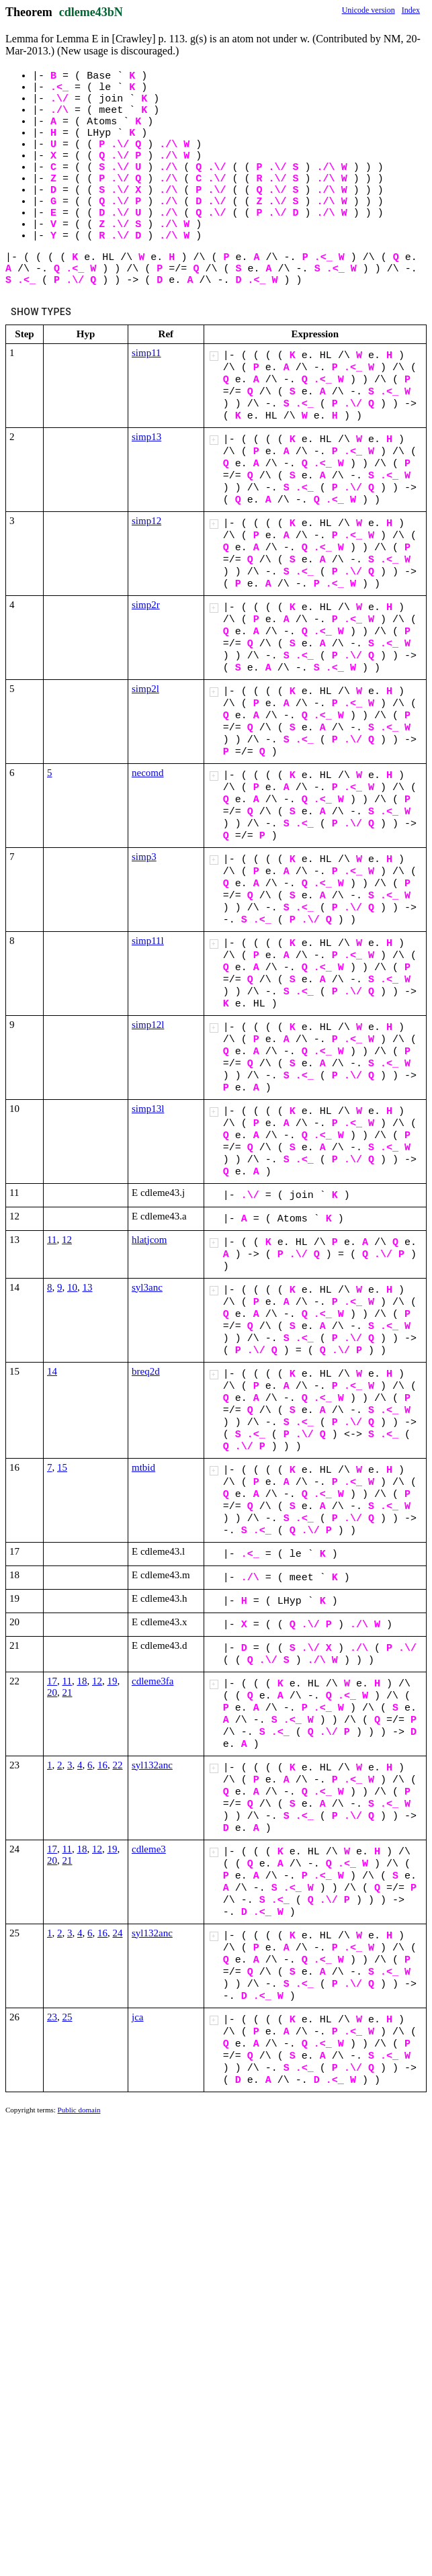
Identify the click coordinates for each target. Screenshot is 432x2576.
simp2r (146, 604)
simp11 (146, 352)
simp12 (146, 520)
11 (51, 1239)
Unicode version (368, 10)
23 (52, 2017)
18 (82, 1681)
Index (411, 10)
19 (112, 1681)
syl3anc (147, 1287)
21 (67, 1692)
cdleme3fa (152, 1681)
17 (52, 1681)
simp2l (145, 688)
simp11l (148, 940)
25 (67, 2017)
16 (102, 1765)
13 (88, 1287)
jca (137, 2017)
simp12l (148, 1024)
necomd (147, 772)
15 (62, 1467)
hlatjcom (149, 1239)
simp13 (146, 436)
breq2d (146, 1371)
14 (52, 1371)
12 (67, 1239)
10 (72, 1287)
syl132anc (152, 1765)
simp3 (144, 856)
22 (118, 1765)
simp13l (148, 1108)
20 (52, 1692)
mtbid (143, 1467)
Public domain (79, 2110)
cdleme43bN (91, 12)
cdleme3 (149, 1849)
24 (118, 1933)
